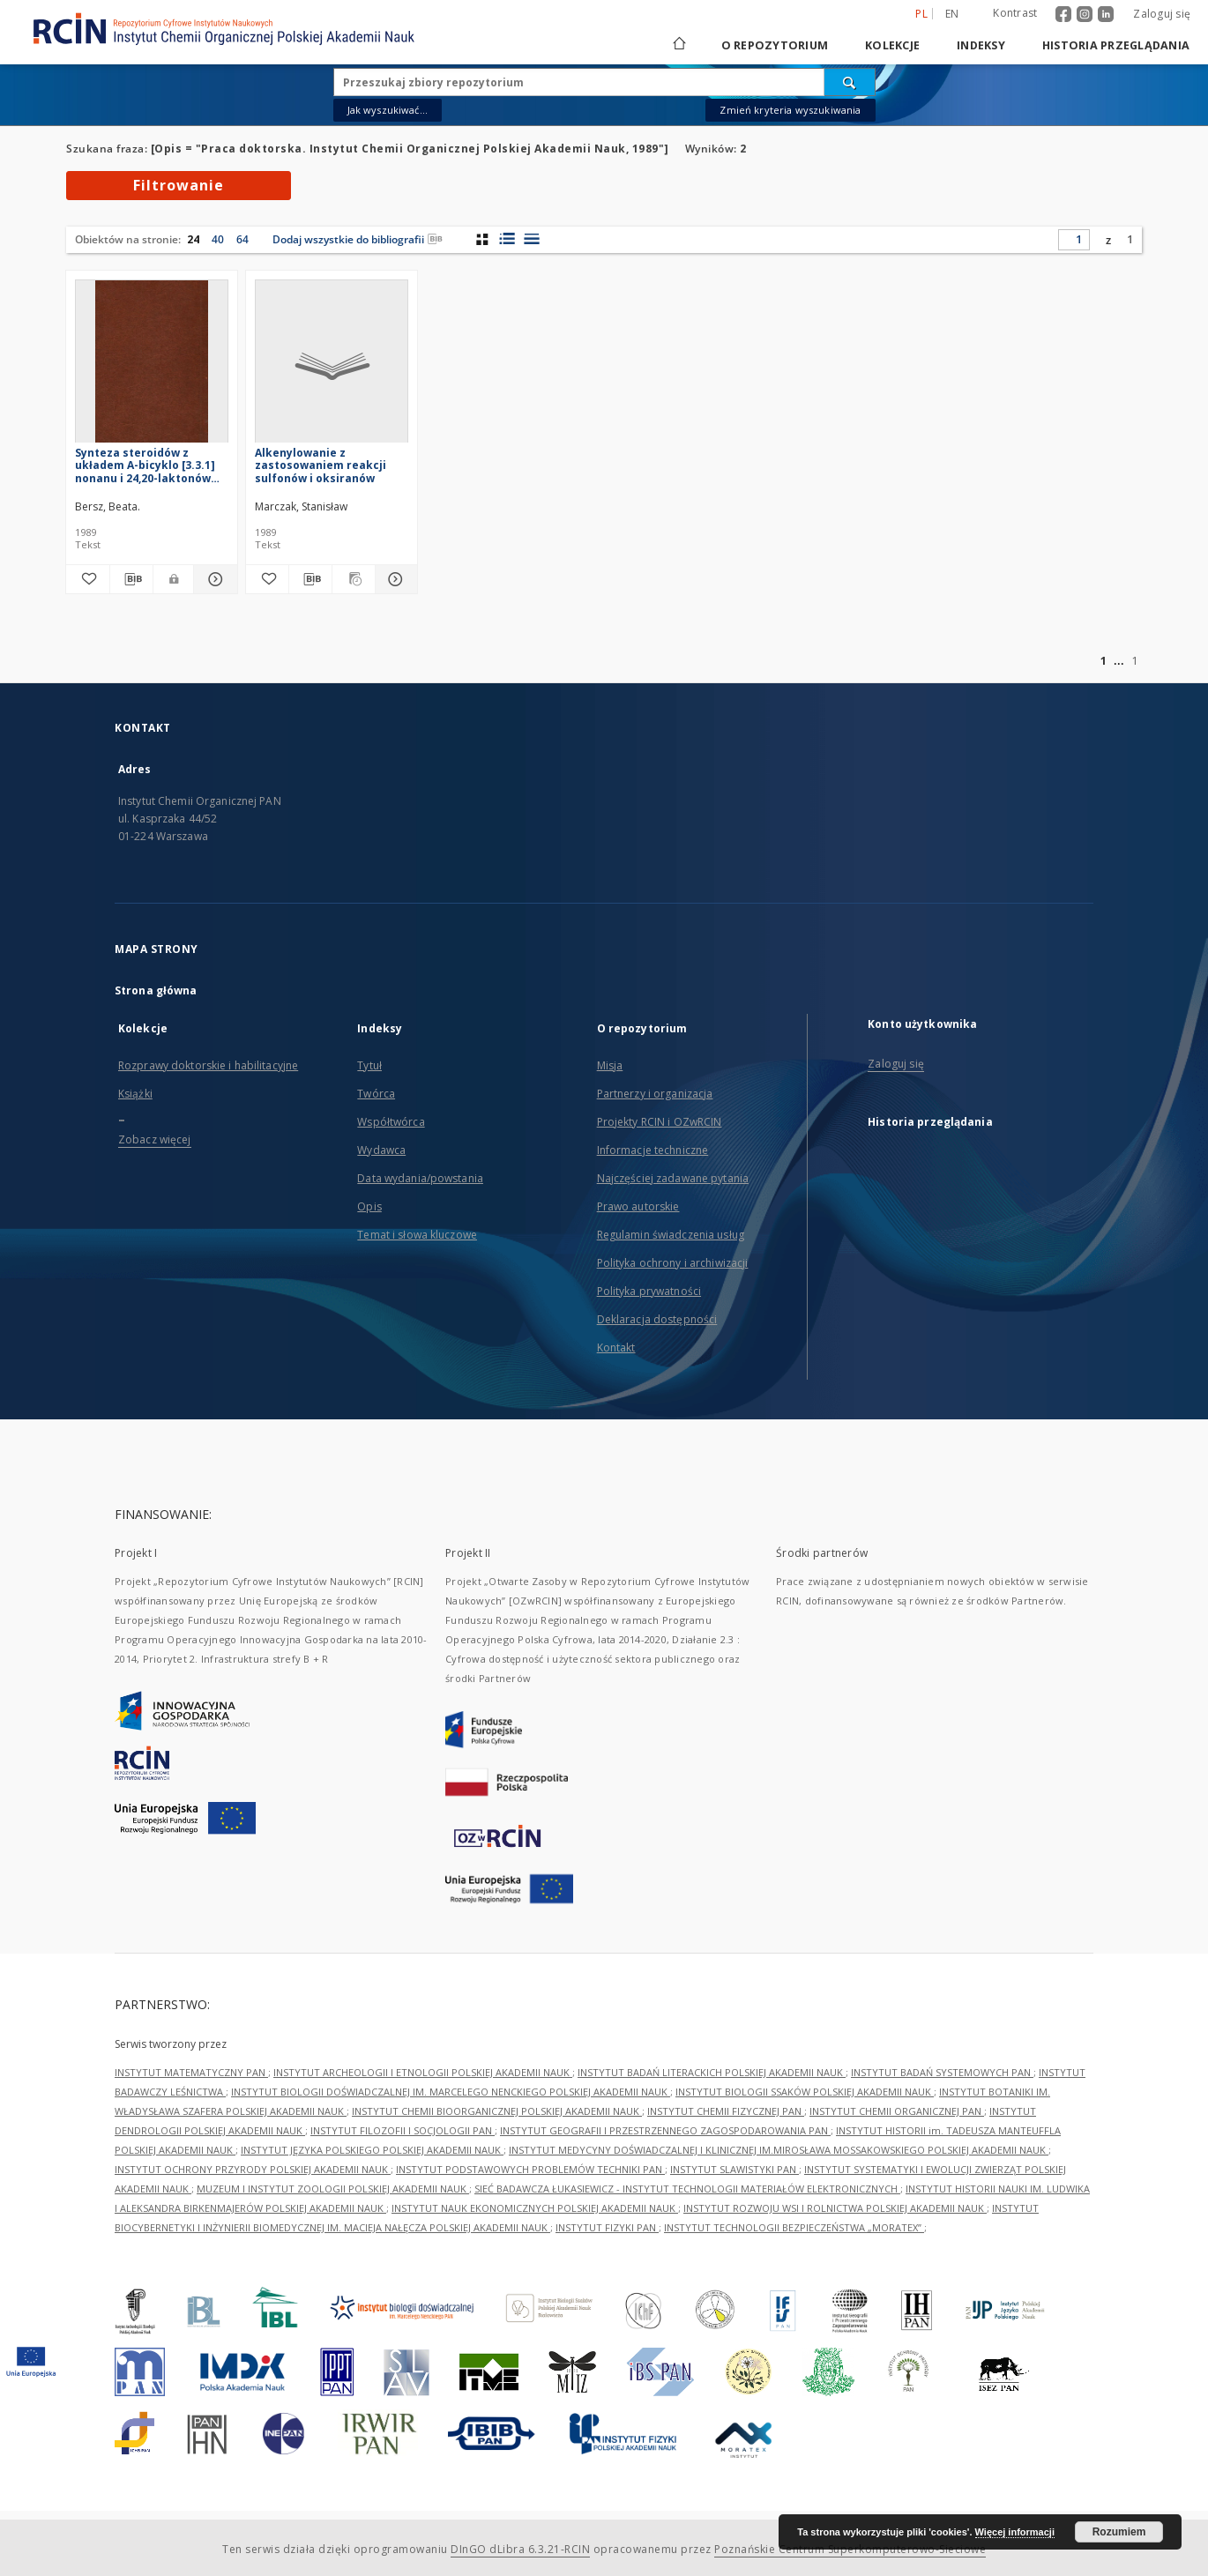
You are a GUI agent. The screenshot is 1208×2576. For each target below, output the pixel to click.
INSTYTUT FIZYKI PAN (607, 2227)
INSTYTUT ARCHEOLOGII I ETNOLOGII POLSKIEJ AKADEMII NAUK (422, 2072)
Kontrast (1015, 12)
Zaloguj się (1161, 13)
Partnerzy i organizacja (655, 1093)
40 (218, 239)
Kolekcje (892, 45)
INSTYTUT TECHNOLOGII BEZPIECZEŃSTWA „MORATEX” (794, 2227)
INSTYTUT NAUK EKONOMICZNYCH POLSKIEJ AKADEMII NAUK (534, 2208)
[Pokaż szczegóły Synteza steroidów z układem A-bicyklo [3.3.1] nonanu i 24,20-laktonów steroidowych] (213, 579)
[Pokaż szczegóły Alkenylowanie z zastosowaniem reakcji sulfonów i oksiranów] (394, 579)
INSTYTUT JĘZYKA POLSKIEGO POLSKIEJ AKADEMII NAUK (372, 2149)
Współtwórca (390, 1121)
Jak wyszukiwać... (388, 109)
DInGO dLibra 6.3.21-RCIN (520, 2549)
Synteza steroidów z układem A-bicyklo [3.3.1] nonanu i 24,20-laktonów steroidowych (145, 465)
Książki (135, 1093)
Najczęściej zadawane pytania (673, 1178)
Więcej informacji (1015, 2532)
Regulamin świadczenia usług (670, 1234)
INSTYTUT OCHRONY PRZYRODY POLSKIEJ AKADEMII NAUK (253, 2169)
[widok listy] (531, 239)
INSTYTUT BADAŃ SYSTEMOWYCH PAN (942, 2072)
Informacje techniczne (653, 1150)
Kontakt (616, 1347)
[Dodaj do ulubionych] (87, 579)
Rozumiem (1119, 2532)
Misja (610, 1065)
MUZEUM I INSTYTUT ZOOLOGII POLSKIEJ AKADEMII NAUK (333, 2188)
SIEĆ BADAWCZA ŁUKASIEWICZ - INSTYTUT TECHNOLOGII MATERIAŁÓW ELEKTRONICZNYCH (687, 2188)
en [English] (952, 13)
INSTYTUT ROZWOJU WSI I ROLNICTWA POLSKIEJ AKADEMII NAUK (835, 2208)
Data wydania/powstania (420, 1178)
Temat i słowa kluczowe (417, 1234)
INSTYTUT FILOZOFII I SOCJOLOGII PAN (402, 2130)
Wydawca (381, 1150)
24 (193, 239)
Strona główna (156, 990)
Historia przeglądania (1115, 45)
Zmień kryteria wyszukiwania (790, 109)
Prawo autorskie (638, 1206)
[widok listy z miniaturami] (506, 239)
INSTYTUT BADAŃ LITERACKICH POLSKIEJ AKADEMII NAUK (712, 2072)
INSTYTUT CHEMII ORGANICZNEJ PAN (896, 2111)
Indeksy (981, 45)
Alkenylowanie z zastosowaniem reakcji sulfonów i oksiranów (320, 465)
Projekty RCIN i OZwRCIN (659, 1121)
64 (242, 239)
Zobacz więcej (154, 1139)
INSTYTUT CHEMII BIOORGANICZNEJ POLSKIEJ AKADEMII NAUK (497, 2111)
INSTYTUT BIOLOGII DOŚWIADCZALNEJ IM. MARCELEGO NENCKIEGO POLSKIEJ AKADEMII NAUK (450, 2091)
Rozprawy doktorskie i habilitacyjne (208, 1065)
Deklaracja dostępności (657, 1319)
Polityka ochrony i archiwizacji (673, 1262)
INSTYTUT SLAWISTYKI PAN (734, 2169)
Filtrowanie (178, 185)
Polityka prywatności (649, 1291)
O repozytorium (775, 45)
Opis (369, 1206)
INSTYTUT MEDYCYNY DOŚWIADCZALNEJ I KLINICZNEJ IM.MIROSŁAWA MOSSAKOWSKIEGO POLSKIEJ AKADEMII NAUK (778, 2149)
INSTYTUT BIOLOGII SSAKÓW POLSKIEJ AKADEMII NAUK (804, 2091)
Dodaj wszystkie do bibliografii (357, 239)
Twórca (376, 1093)
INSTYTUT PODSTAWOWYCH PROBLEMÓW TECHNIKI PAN (530, 2169)
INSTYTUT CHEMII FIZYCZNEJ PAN (725, 2111)
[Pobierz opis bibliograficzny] (131, 579)
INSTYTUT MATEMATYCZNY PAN (191, 2072)
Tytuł (369, 1065)
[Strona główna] (678, 45)
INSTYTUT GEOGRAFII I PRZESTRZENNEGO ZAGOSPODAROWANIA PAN (665, 2130)
